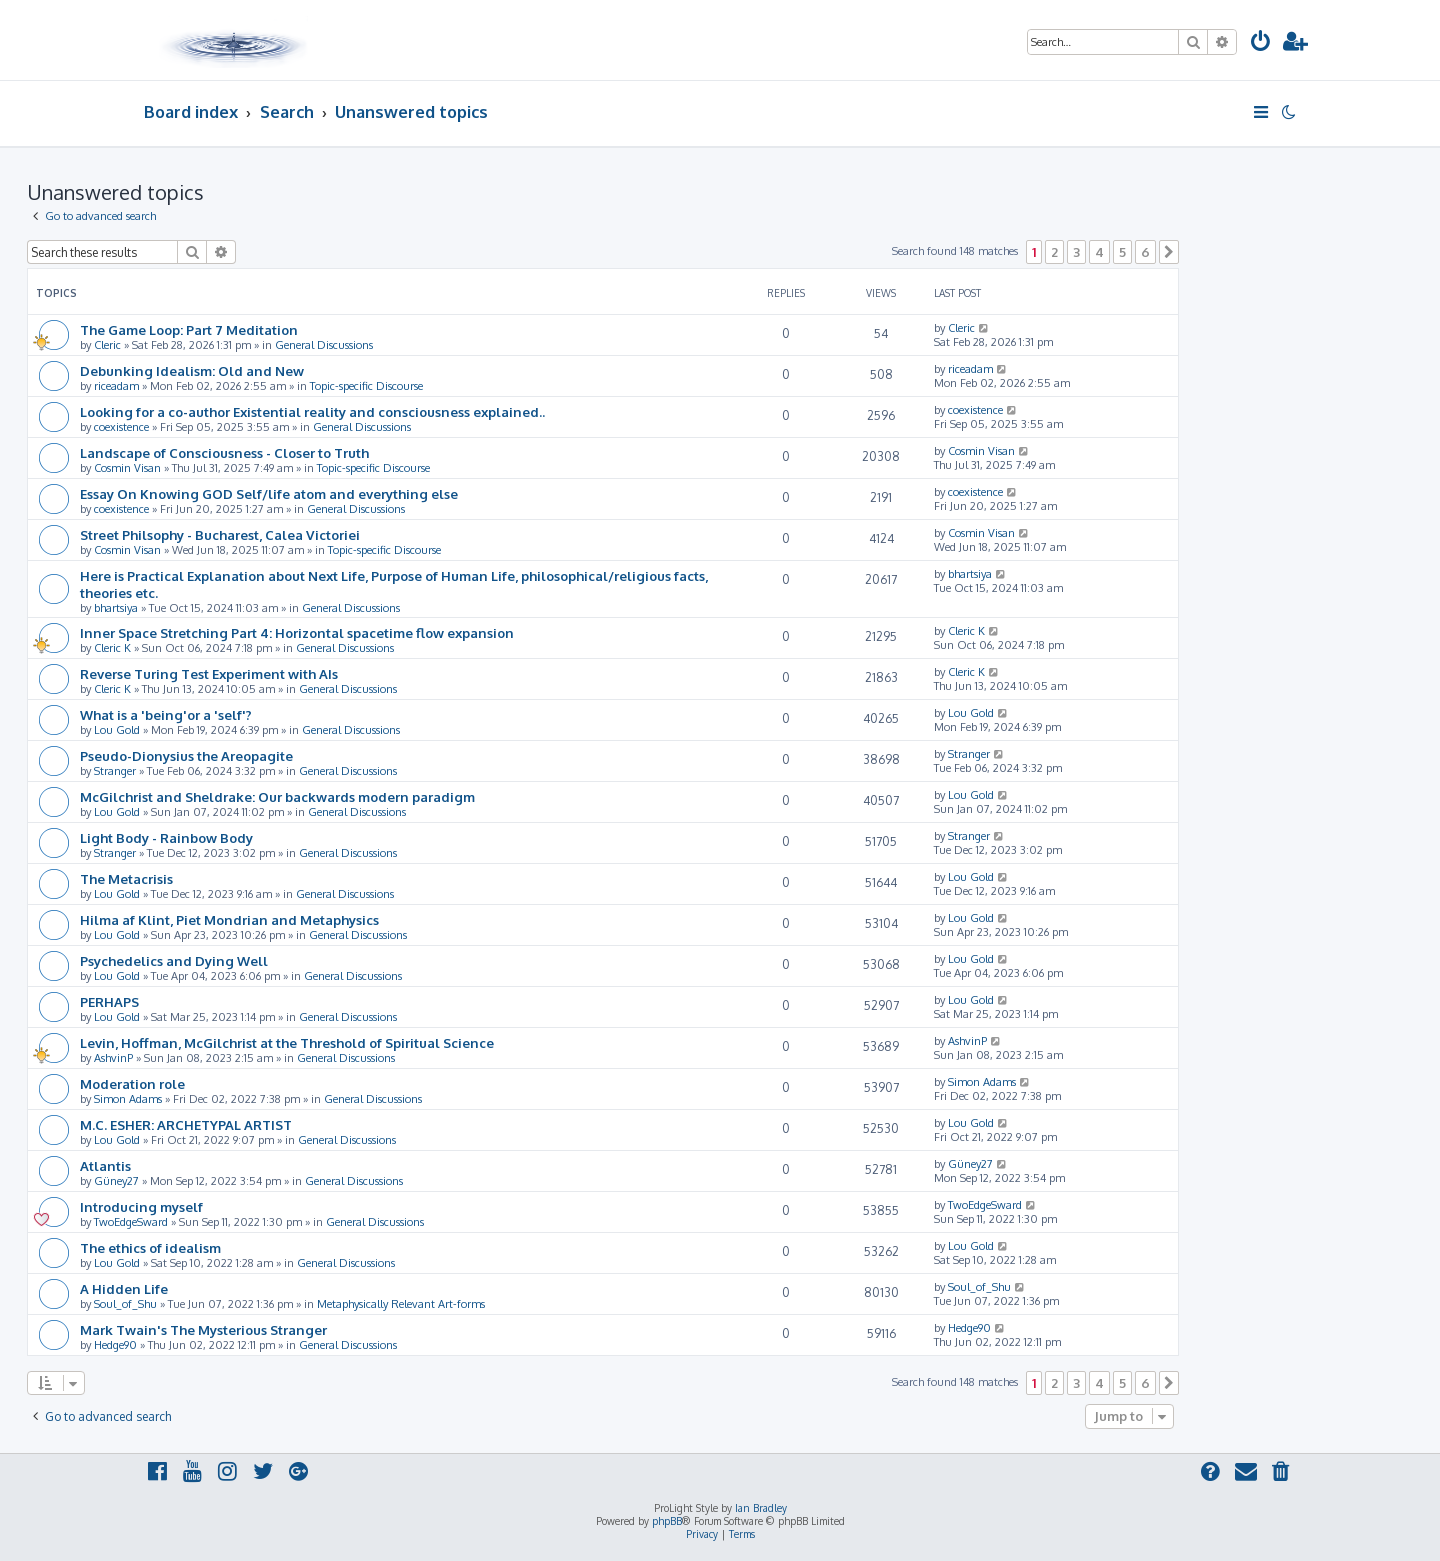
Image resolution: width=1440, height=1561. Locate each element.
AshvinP (113, 1058)
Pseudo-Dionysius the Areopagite (186, 755)
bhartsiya (116, 608)
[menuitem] (1261, 43)
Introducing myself (141, 1206)
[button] (1169, 252)
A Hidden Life (124, 1288)
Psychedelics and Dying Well (174, 960)
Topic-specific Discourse (366, 386)
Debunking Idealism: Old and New (192, 370)
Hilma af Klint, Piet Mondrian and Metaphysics (229, 919)
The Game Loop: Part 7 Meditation (189, 329)
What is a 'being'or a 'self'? (166, 714)
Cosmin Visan (127, 468)
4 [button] (1099, 252)
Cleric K (112, 648)
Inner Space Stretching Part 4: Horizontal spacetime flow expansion (297, 632)
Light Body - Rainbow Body (166, 837)
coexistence (121, 427)
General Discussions (324, 345)
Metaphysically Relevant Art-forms (401, 1304)
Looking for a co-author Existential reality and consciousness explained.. (312, 411)
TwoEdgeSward (131, 1222)
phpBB (667, 1521)
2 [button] (1054, 252)
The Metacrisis (126, 878)
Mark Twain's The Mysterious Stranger (203, 1329)
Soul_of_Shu (125, 1304)
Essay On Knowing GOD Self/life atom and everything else (269, 493)
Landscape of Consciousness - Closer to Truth (224, 452)
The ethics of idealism (150, 1247)
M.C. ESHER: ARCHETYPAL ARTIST (186, 1124)
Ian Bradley (761, 1508)
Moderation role (132, 1083)
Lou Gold (117, 730)
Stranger (115, 771)
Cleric (107, 345)
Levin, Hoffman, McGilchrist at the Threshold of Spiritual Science (287, 1042)
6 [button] (1145, 252)
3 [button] (1076, 252)
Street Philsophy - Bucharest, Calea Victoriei (220, 534)
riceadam (116, 386)
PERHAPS (109, 1001)
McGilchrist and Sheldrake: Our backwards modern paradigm (277, 796)
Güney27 (116, 1181)
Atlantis (105, 1165)
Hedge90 (115, 1345)
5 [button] (1122, 252)
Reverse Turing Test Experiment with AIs (209, 673)
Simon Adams (128, 1099)
